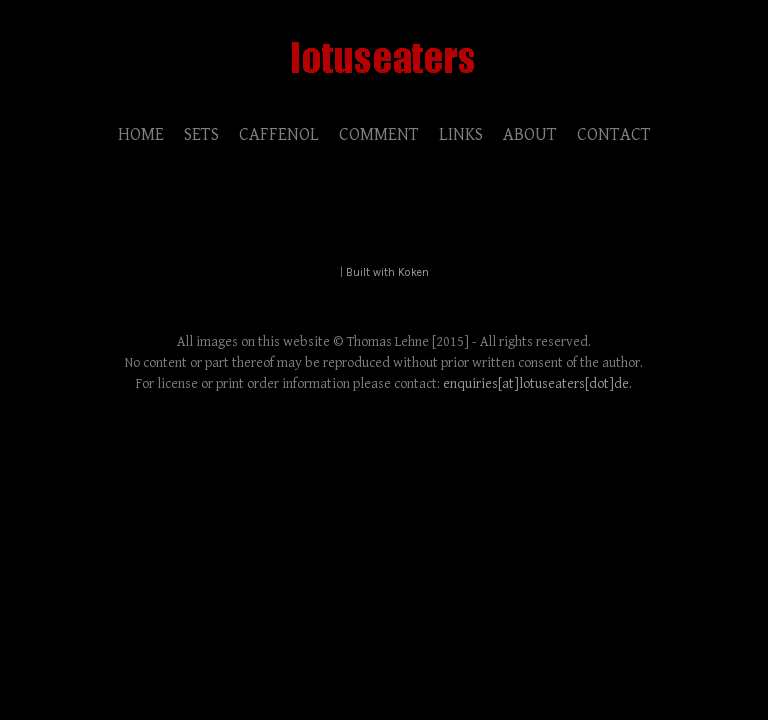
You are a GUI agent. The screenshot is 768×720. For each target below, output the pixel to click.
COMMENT (379, 134)
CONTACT (614, 134)
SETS (201, 134)
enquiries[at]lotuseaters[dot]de (536, 384)
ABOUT (530, 134)
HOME (141, 134)
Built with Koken (387, 272)
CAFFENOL (279, 134)
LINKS (461, 134)
